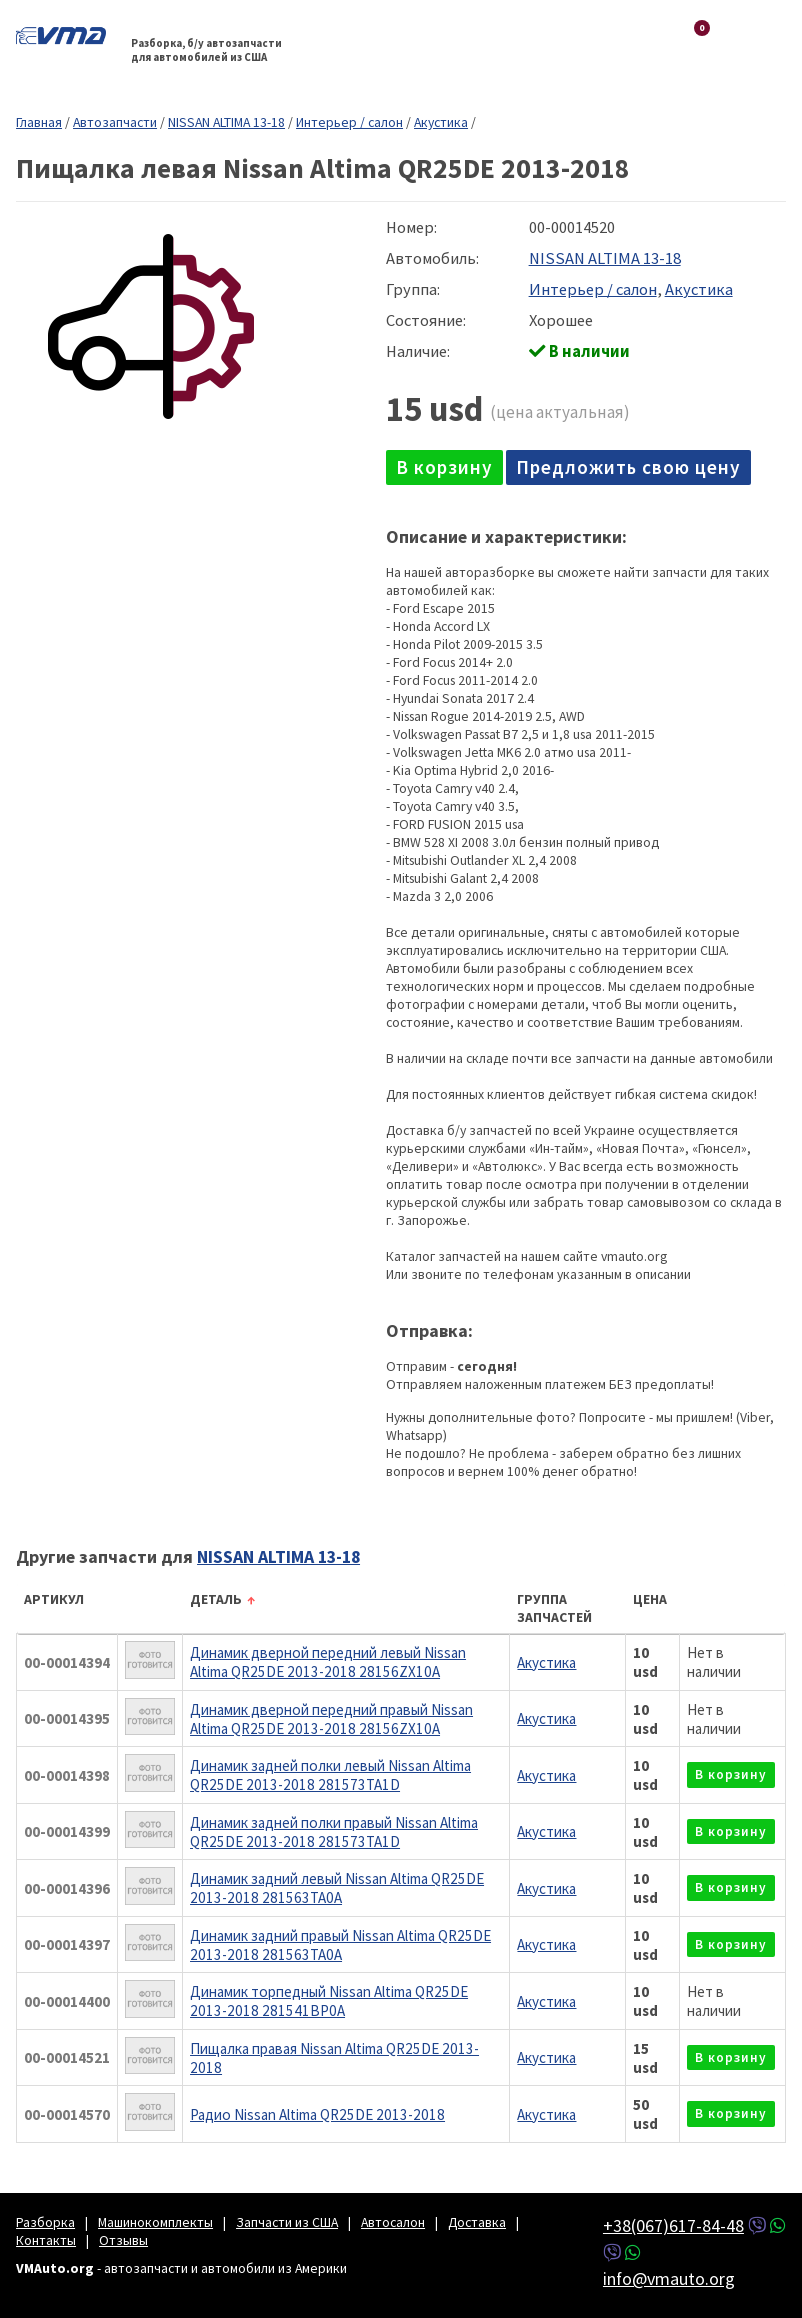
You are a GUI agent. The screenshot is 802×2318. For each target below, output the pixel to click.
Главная (39, 122)
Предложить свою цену (628, 467)
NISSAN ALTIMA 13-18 (226, 122)
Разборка (45, 2222)
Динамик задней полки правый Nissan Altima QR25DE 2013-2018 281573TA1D (334, 1832)
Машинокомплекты (155, 2222)
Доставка (477, 2222)
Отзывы (123, 2240)
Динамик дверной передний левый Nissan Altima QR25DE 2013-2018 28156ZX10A (328, 1662)
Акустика (441, 122)
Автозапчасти (115, 122)
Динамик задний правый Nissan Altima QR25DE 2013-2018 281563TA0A (340, 1945)
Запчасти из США (287, 2222)
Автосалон (393, 2222)
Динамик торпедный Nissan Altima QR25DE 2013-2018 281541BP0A (329, 2001)
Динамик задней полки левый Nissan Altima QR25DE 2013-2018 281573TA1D (330, 1775)
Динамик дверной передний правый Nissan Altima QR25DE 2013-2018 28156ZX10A (331, 1719)
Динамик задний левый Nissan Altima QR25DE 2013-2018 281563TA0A (337, 1888)
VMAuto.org (66, 35)
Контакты (46, 2240)
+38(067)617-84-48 (673, 2225)
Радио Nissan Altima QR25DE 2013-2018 (317, 2114)
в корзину (444, 467)
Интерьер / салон (349, 122)
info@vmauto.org (669, 2278)
